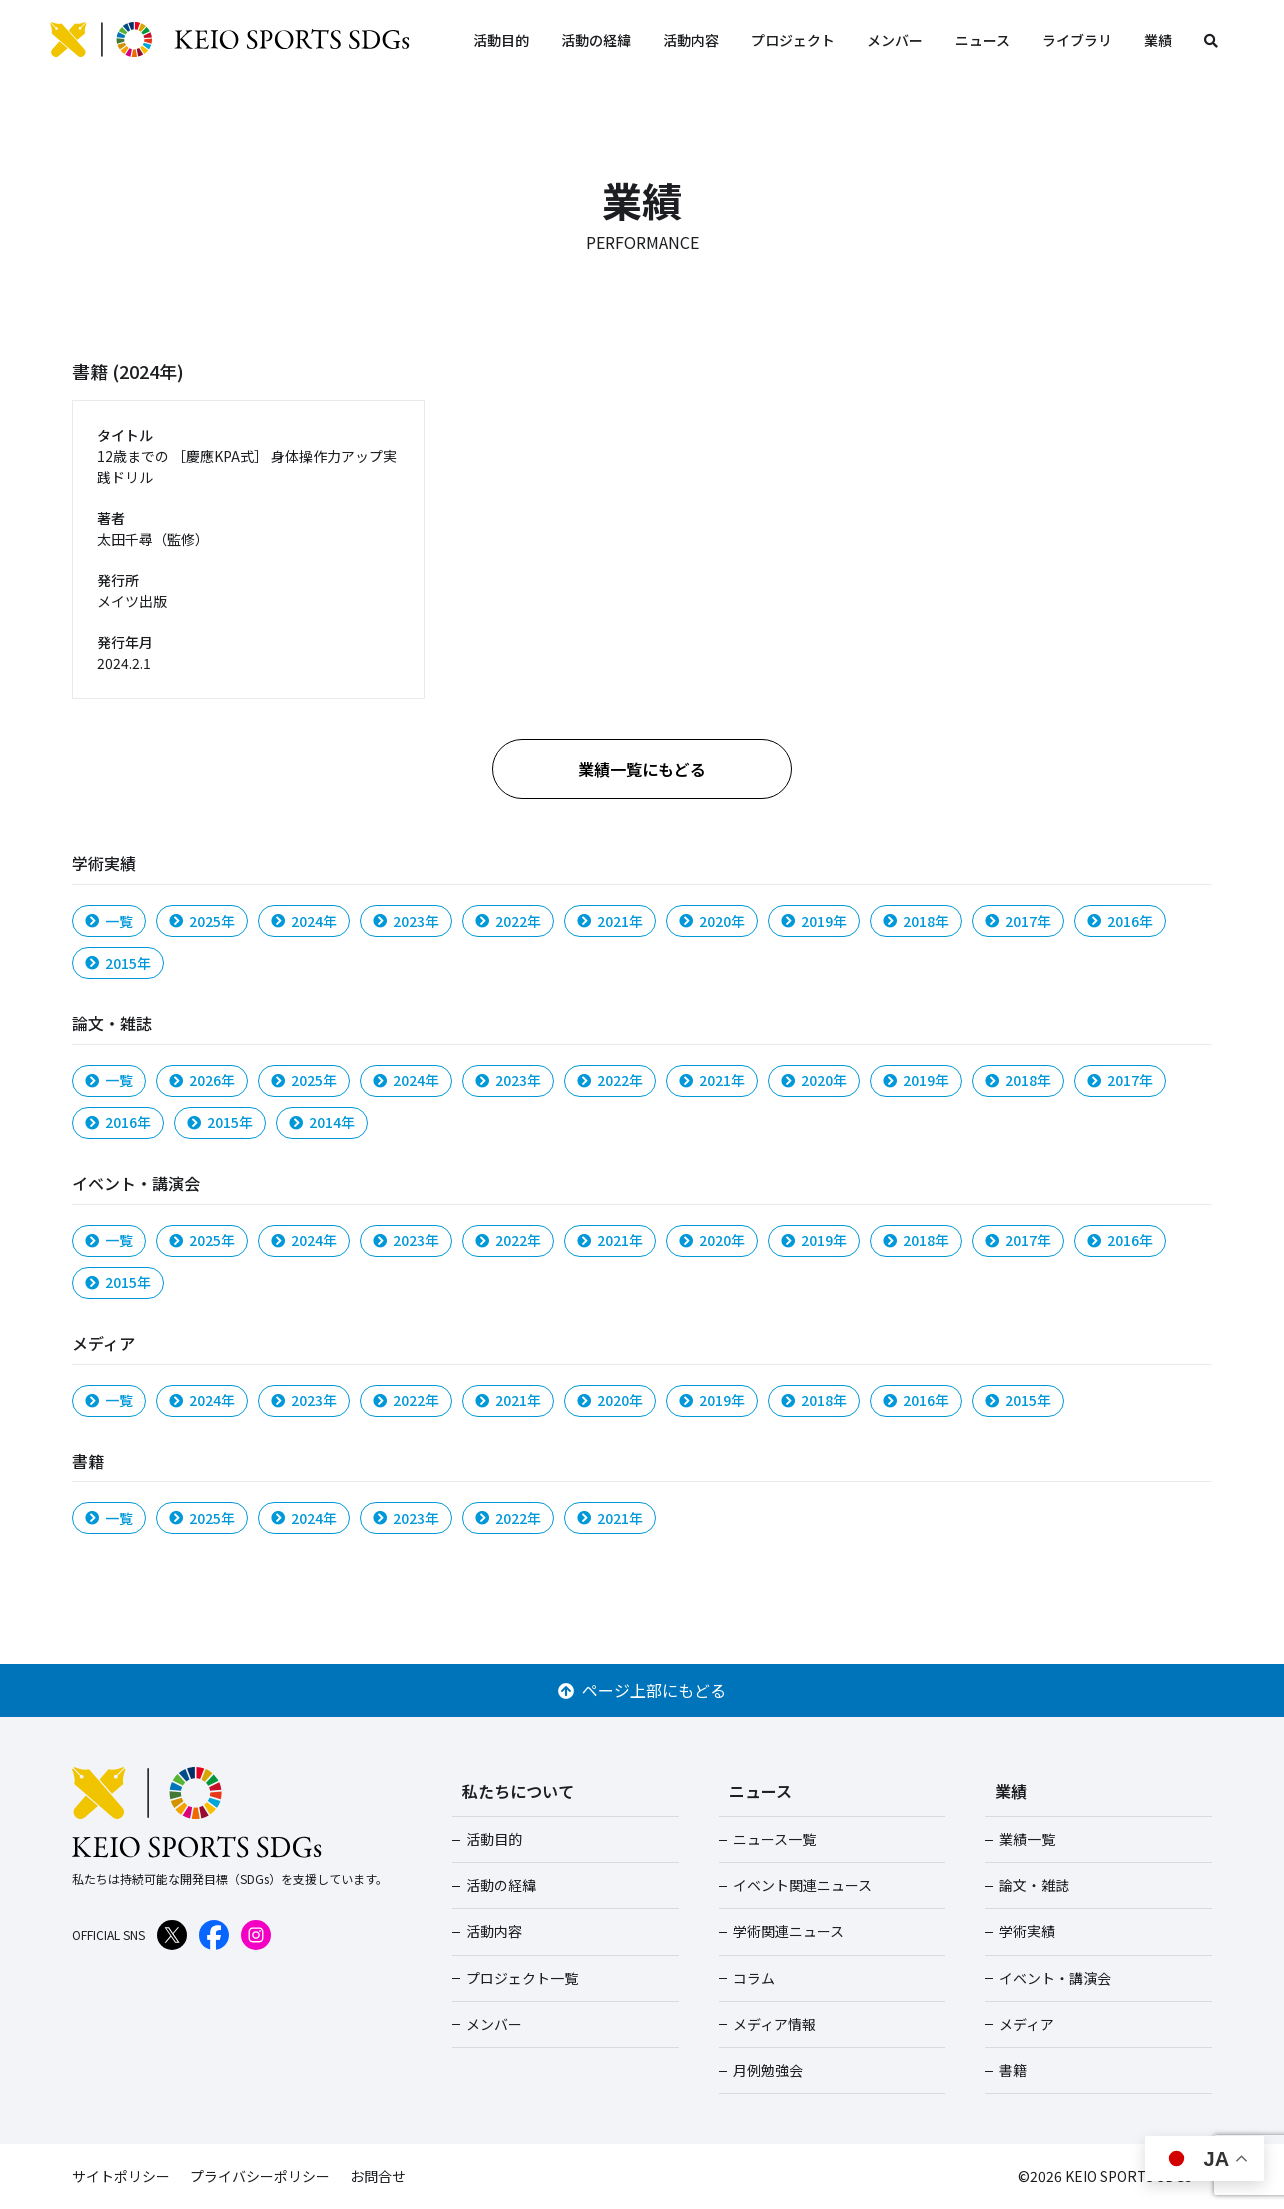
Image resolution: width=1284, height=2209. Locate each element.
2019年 (814, 921)
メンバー (895, 40)
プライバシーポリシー (260, 2176)
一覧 (109, 921)
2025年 (202, 921)
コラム (754, 1978)
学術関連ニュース (788, 1931)
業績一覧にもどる (642, 769)
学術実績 (1027, 1931)
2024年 (304, 921)
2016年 (1120, 921)
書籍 (1013, 2070)
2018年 (916, 921)
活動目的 (501, 40)
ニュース (982, 40)
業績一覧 (1027, 1839)
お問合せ (378, 2176)
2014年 (322, 1122)
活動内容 (691, 40)
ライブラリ (1077, 40)
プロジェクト (793, 40)
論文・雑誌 (1034, 1885)
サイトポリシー (121, 2176)
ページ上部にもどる (642, 1690)
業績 (1158, 40)
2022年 (508, 921)
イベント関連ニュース (802, 1885)
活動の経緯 (596, 40)
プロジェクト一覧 (522, 1978)
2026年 (202, 1080)
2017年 (1018, 921)
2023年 (406, 921)
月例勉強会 (768, 2070)
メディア (1026, 2024)
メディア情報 (774, 2024)
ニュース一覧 (774, 1839)
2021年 (610, 921)
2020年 (712, 921)
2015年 (118, 963)
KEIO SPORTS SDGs (230, 40)
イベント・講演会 (1055, 1978)
